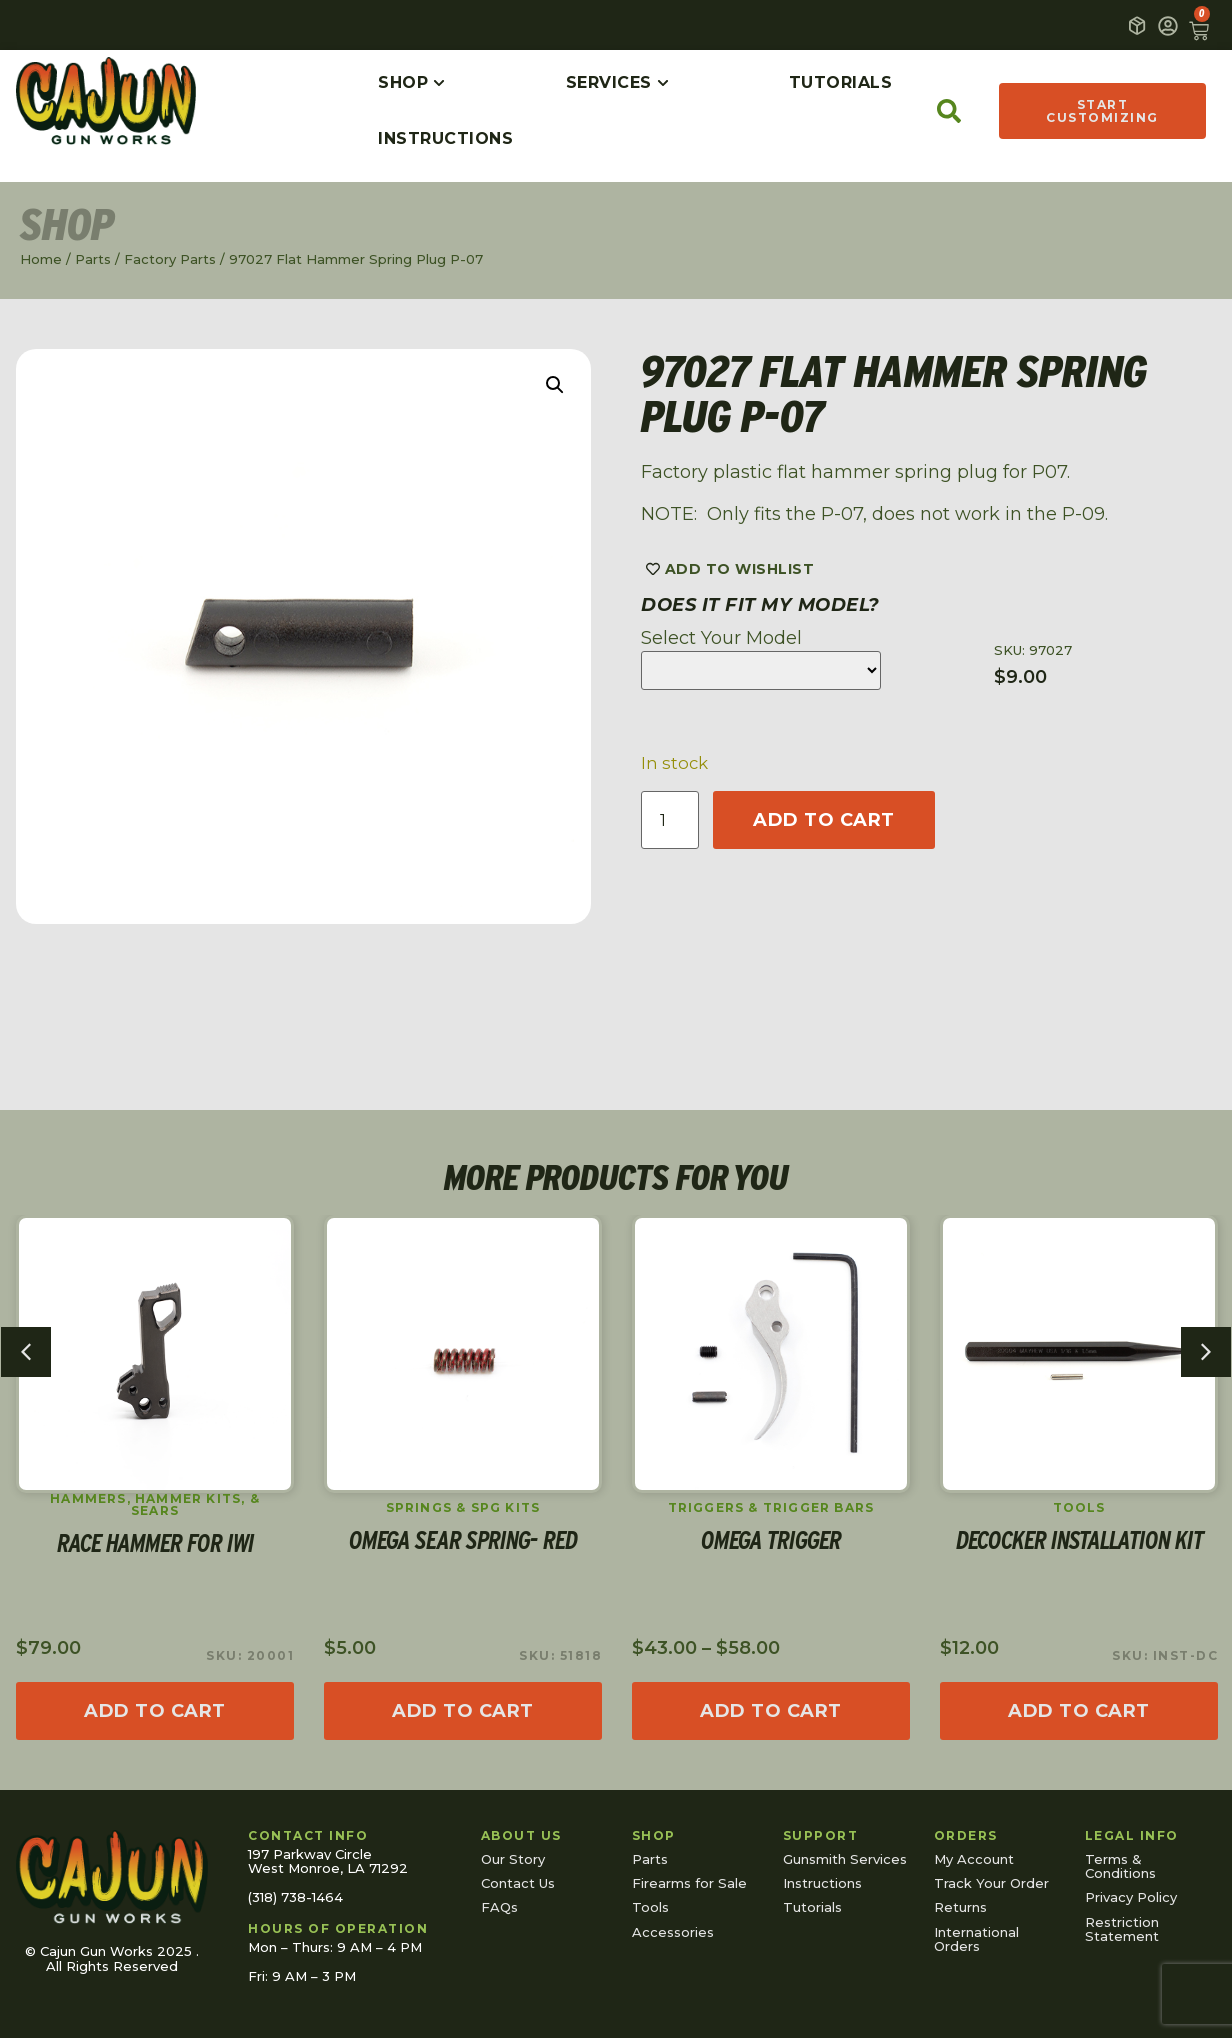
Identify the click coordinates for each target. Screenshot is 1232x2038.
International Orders (976, 1939)
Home (41, 259)
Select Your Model (721, 638)
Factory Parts (170, 259)
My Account (974, 1859)
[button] (555, 385)
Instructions (822, 1883)
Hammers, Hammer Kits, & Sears (155, 1505)
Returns (960, 1907)
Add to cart (824, 820)
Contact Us (518, 1883)
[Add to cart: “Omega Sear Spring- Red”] (463, 1711)
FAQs (499, 1907)
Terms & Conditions (1120, 1866)
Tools (1079, 1508)
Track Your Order (991, 1883)
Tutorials (812, 1907)
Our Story (513, 1859)
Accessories (673, 1932)
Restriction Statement (1122, 1929)
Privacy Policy (1131, 1897)
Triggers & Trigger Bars (771, 1508)
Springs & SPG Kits (463, 1508)
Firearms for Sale (689, 1883)
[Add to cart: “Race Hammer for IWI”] (155, 1711)
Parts (93, 259)
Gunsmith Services (845, 1859)
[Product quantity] (670, 820)
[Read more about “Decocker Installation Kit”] (1079, 1711)
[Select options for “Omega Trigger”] (771, 1711)
